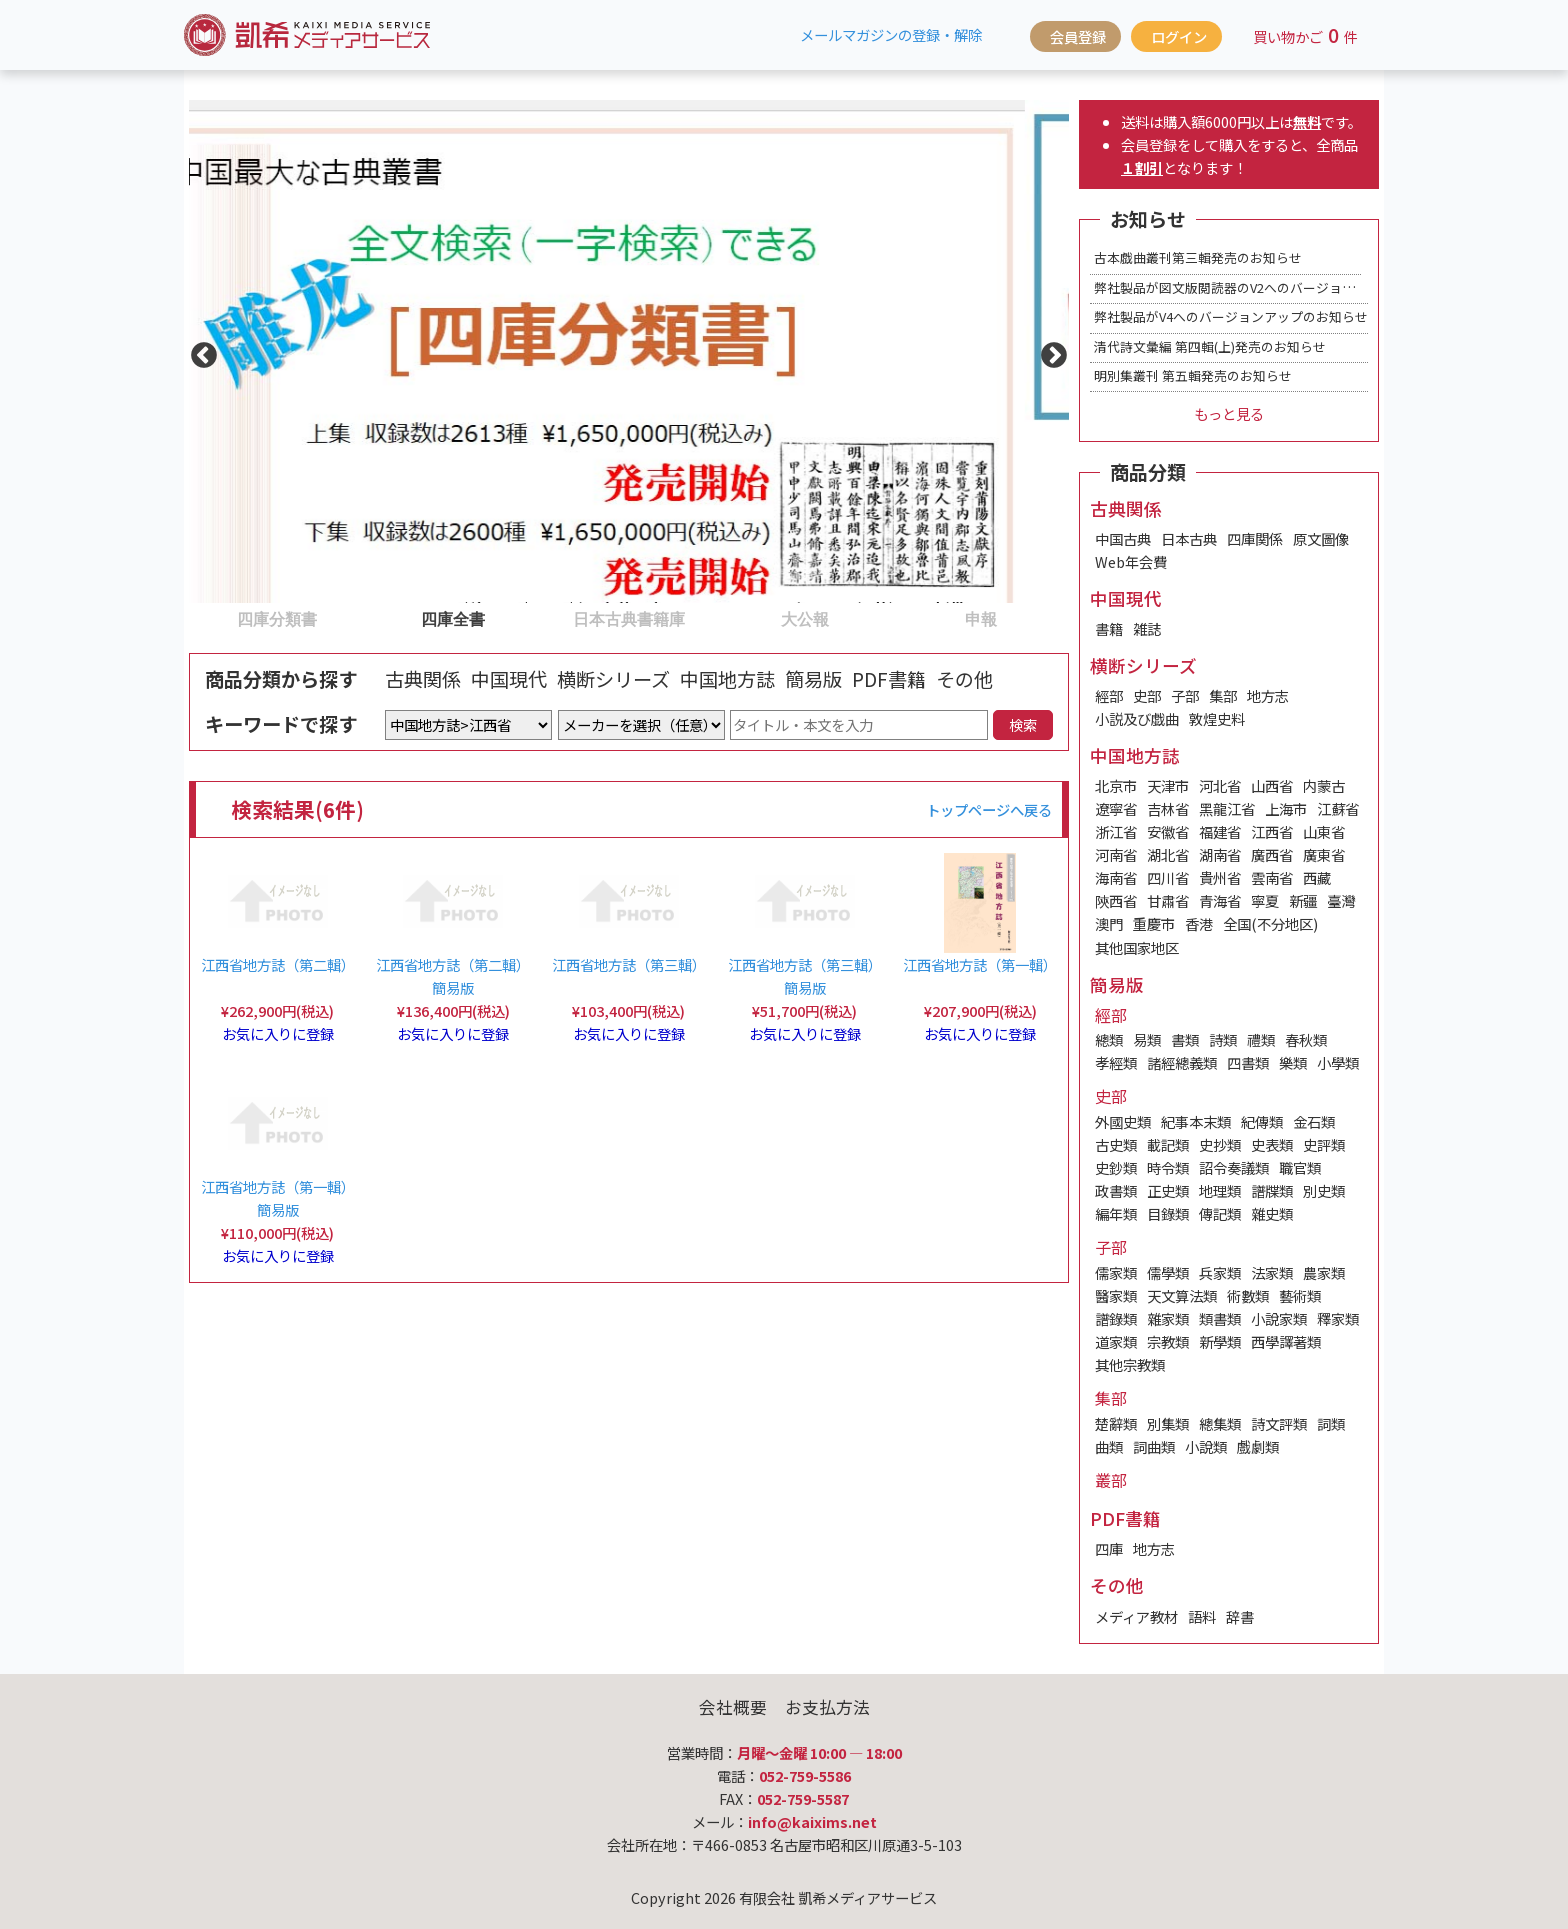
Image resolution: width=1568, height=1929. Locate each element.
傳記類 (1220, 1213)
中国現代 (509, 679)
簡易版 (813, 679)
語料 (1202, 1616)
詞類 (1331, 1423)
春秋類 (1306, 1039)
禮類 (1261, 1039)
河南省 (1116, 854)
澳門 (1109, 923)
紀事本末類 (1196, 1121)
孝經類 (1116, 1062)
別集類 (1168, 1423)
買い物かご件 (1305, 35)
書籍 (1109, 628)
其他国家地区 (1137, 947)
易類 (1147, 1039)
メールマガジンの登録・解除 (891, 34)
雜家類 (1168, 1318)
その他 (964, 679)
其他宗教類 (1130, 1364)
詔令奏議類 (1234, 1167)
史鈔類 (1116, 1167)
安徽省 (1168, 831)
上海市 (1286, 808)
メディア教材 (1136, 1616)
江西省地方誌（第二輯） (278, 964)
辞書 (1240, 1616)
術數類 (1248, 1295)
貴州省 (1220, 877)
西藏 (1317, 877)
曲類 (1109, 1446)
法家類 (1272, 1272)
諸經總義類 (1182, 1062)
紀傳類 (1262, 1121)
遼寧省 (1116, 808)
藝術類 (1300, 1295)
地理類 (1220, 1190)
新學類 (1220, 1341)
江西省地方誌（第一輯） (980, 964)
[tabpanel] (629, 351)
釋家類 (1338, 1318)
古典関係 (423, 679)
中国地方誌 (727, 679)
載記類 (1168, 1144)
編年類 (1116, 1213)
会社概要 (733, 1707)
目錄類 (1168, 1213)
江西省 (1272, 831)
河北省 (1220, 785)
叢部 (1111, 1480)
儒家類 (1116, 1272)
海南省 (1116, 877)
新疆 (1303, 900)
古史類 (1116, 1144)
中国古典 (1123, 538)
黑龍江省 (1227, 808)
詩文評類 (1279, 1423)
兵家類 (1220, 1272)
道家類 (1116, 1341)
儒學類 (1168, 1272)
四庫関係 (1255, 538)
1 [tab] (199, 618)
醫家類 (1116, 1295)
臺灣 (1341, 900)
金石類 (1314, 1121)
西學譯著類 (1286, 1341)
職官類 (1300, 1167)
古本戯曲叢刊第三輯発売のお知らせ (1198, 257)
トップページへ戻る (989, 809)
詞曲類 (1154, 1446)
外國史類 (1123, 1121)
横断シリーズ (613, 679)
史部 (1147, 695)
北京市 (1116, 785)
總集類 (1220, 1423)
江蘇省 (1338, 808)
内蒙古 (1324, 785)
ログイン (1179, 36)
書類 (1185, 1039)
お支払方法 (827, 1707)
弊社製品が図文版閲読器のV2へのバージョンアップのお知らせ (1276, 287)
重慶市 (1154, 923)
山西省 (1272, 785)
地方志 (1268, 695)
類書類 (1220, 1318)
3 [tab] (551, 618)
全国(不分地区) (1270, 923)
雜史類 (1272, 1213)
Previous (199, 351)
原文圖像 (1321, 538)
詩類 (1223, 1039)
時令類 (1168, 1167)
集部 (1223, 695)
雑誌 (1147, 628)
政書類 (1116, 1190)
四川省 (1168, 877)
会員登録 (1078, 36)
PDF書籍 (889, 679)
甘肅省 (1168, 900)
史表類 (1272, 1144)
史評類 (1324, 1144)
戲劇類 (1258, 1446)
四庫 (1109, 1548)
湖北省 (1168, 854)
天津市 (1168, 785)
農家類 (1324, 1272)
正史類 (1168, 1190)
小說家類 (1279, 1318)
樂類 (1293, 1062)
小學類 (1338, 1062)
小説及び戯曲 (1137, 718)
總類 (1109, 1039)
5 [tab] (903, 618)
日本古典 (1189, 538)
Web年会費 (1131, 561)
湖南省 (1220, 854)
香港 (1199, 923)
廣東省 (1324, 854)
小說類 (1206, 1446)
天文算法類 (1182, 1295)
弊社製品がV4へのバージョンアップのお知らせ (1231, 316)
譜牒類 (1272, 1190)
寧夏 (1265, 900)
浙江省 (1116, 831)
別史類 (1324, 1190)
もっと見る (1229, 413)
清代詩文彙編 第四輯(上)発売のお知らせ (1210, 346)
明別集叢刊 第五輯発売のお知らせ (1193, 375)
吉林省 (1168, 808)
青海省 (1220, 900)
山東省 (1324, 831)
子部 (1185, 695)
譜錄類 (1116, 1318)
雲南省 (1272, 877)
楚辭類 (1116, 1423)
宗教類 (1168, 1341)
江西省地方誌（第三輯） (629, 964)
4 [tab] (727, 618)
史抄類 (1220, 1144)
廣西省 (1272, 854)
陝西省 (1116, 900)
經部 (1109, 695)
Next (1049, 351)
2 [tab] (375, 618)
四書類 (1248, 1062)
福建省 (1220, 831)
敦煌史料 (1217, 718)
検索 (1023, 724)
